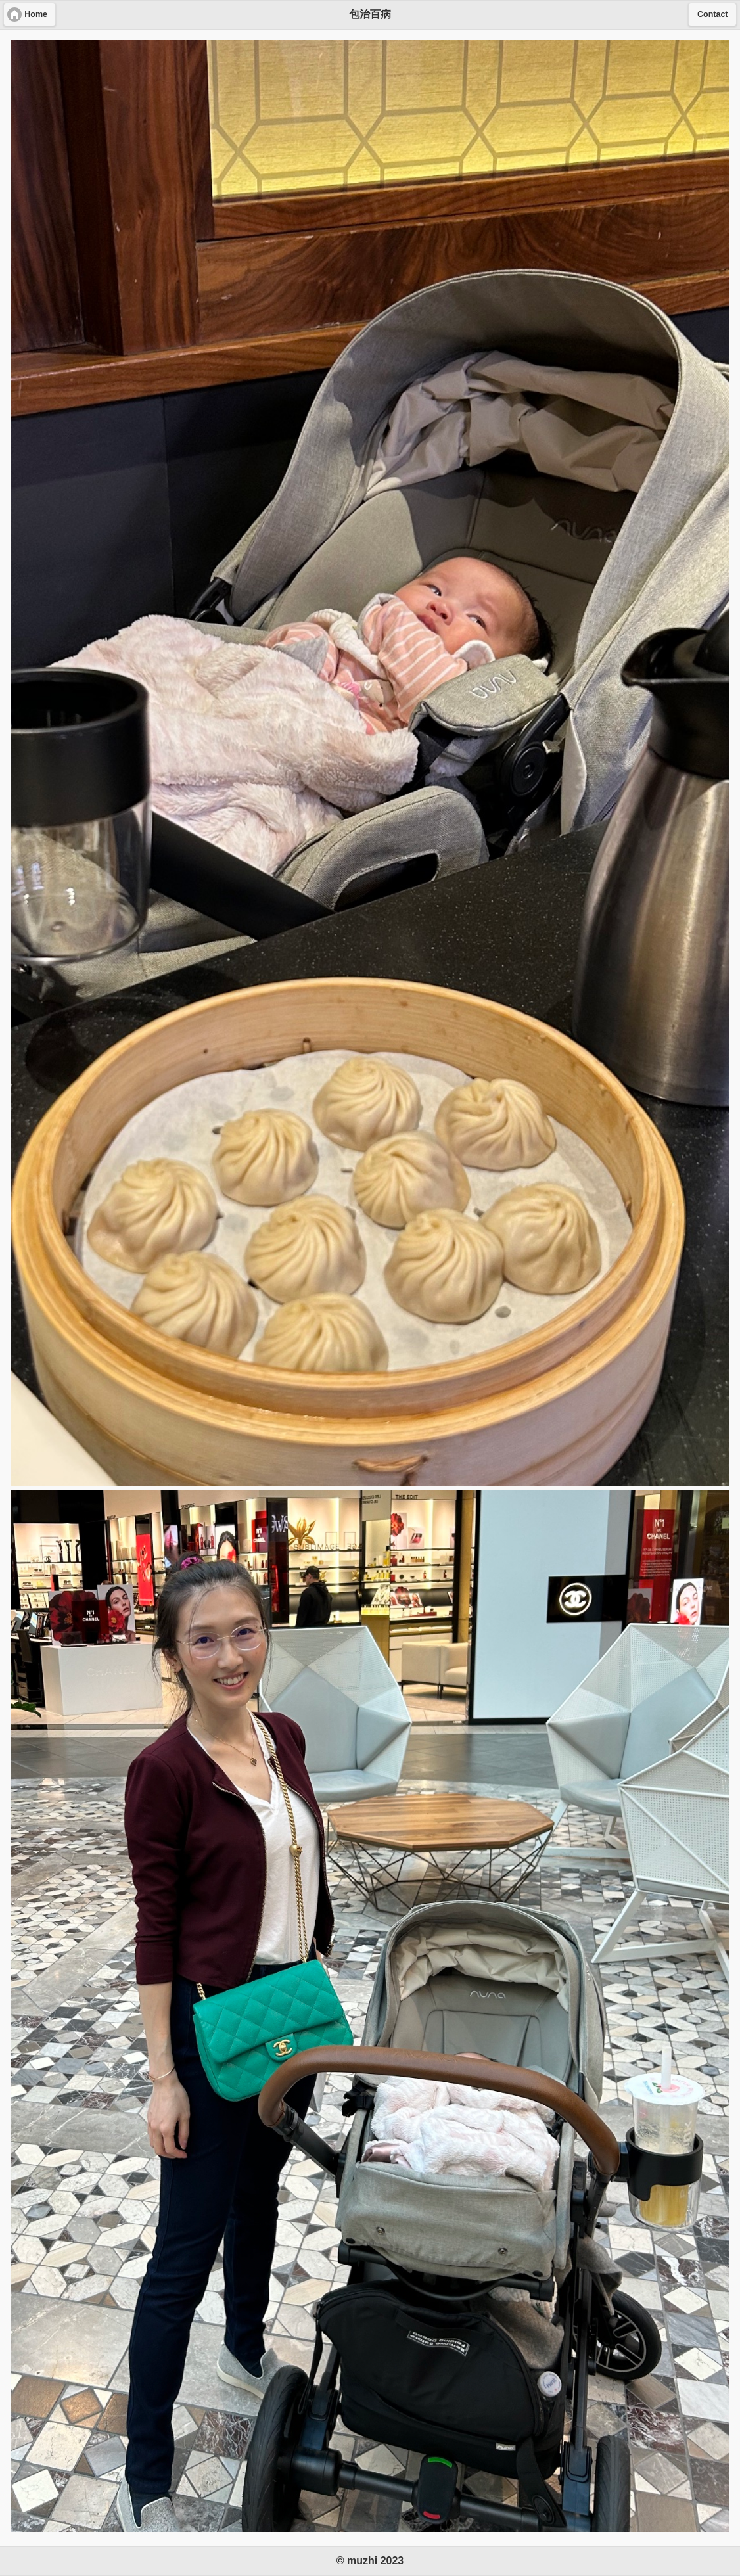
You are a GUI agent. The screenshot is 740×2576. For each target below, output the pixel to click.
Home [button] (35, 14)
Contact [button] (712, 14)
